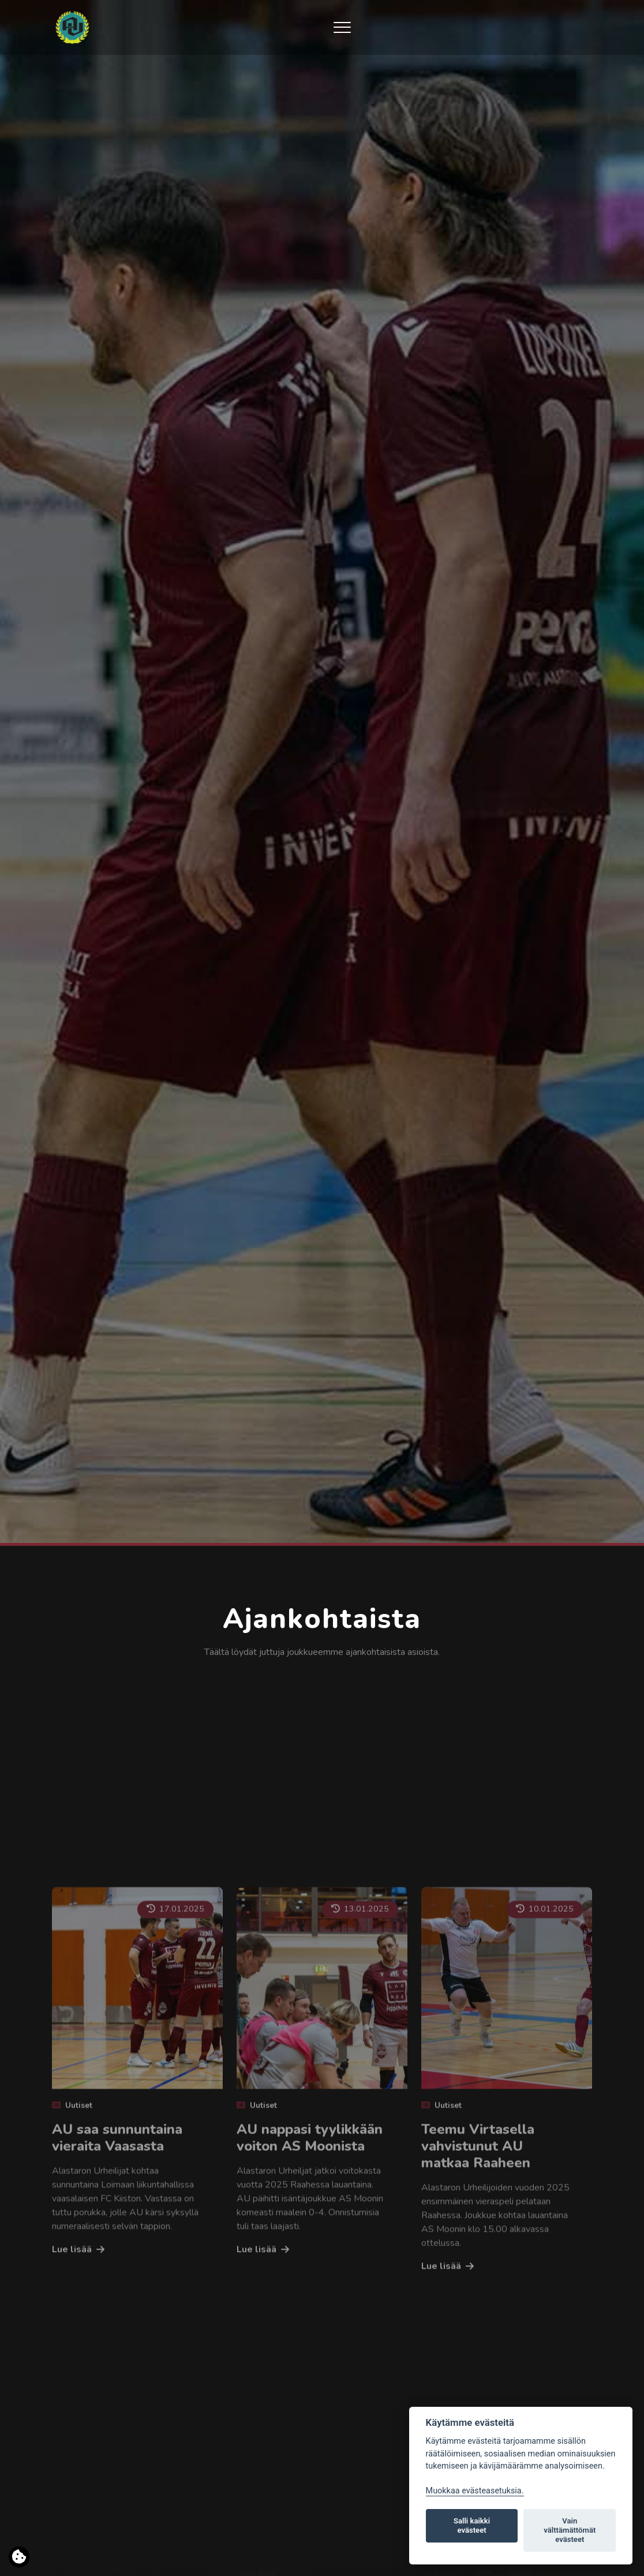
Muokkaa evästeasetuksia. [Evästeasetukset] (475, 2491)
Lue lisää (72, 2428)
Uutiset (72, 2284)
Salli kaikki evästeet (472, 2525)
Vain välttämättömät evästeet (570, 2530)
